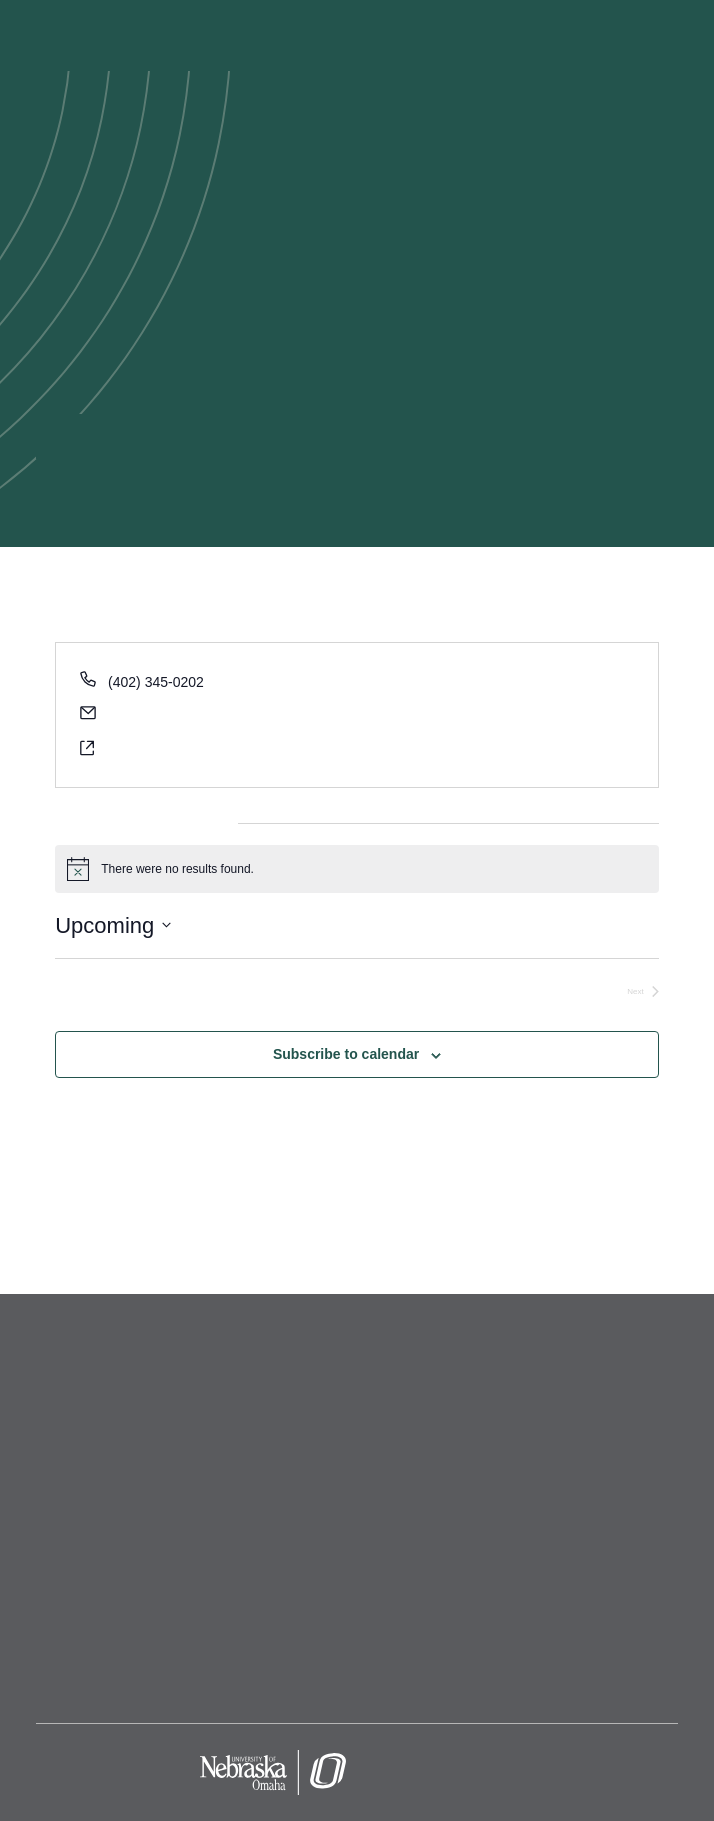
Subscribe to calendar (346, 1054)
